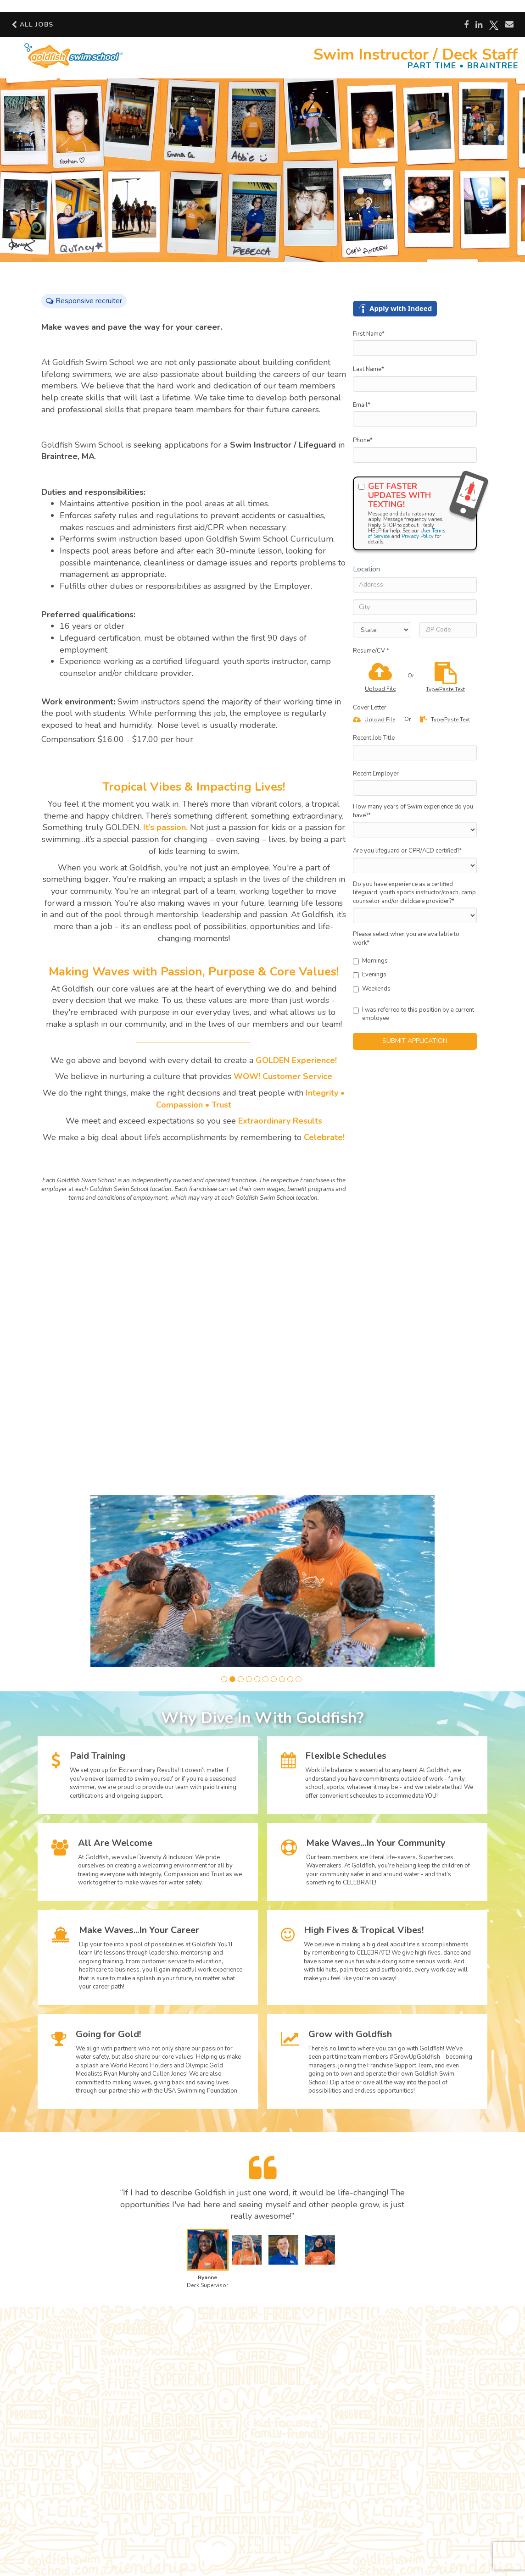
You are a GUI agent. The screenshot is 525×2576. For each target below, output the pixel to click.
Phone (363, 440)
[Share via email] (509, 24)
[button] (224, 1679)
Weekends (372, 989)
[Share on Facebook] (466, 25)
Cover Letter (369, 708)
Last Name (368, 369)
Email (361, 405)
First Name (369, 334)
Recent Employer (376, 774)
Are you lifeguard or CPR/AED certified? (407, 851)
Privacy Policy (418, 536)
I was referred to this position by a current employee (413, 1014)
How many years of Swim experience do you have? (413, 811)
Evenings (369, 974)
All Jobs (32, 24)
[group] (262, 1581)
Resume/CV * (371, 651)
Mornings (370, 961)
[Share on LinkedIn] (478, 25)
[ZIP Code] (448, 629)
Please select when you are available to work (406, 938)
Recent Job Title (374, 738)
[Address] (415, 585)
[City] (415, 607)
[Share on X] (493, 25)
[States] (381, 629)
